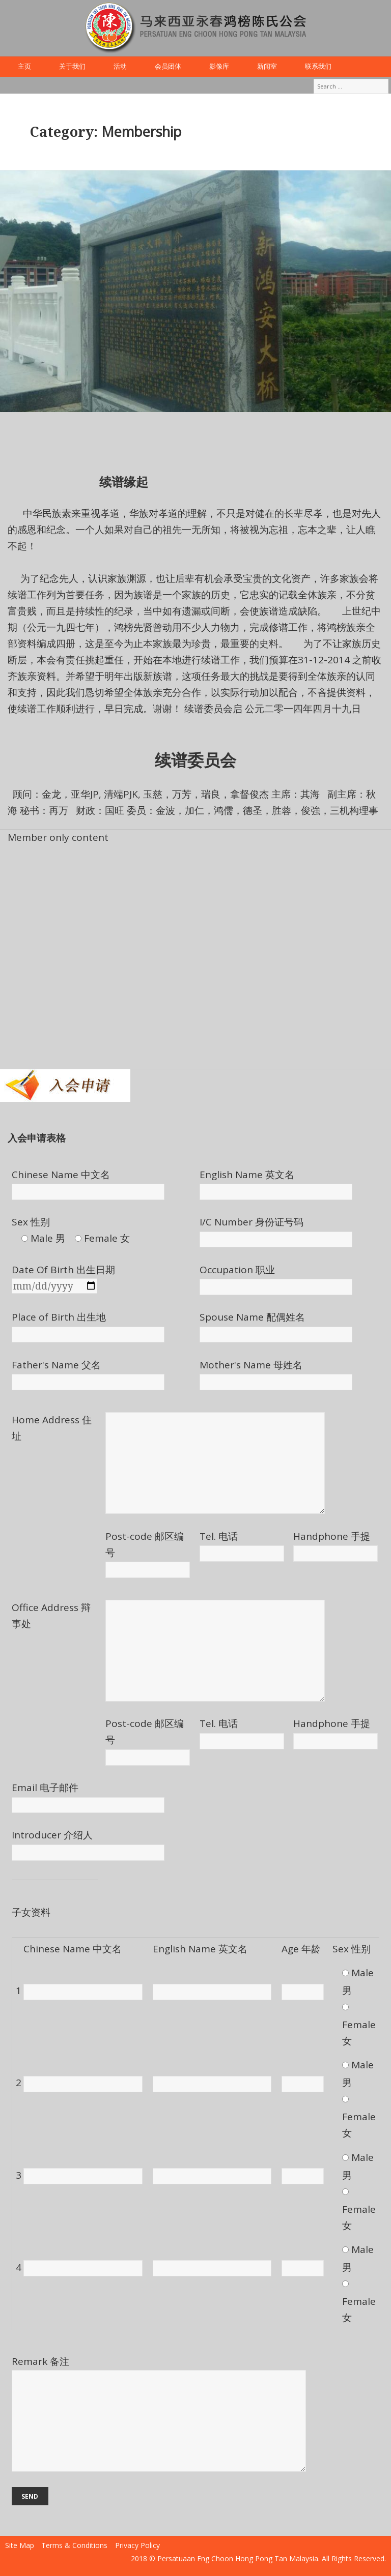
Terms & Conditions (74, 2545)
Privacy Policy (137, 2545)
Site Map (19, 2545)
